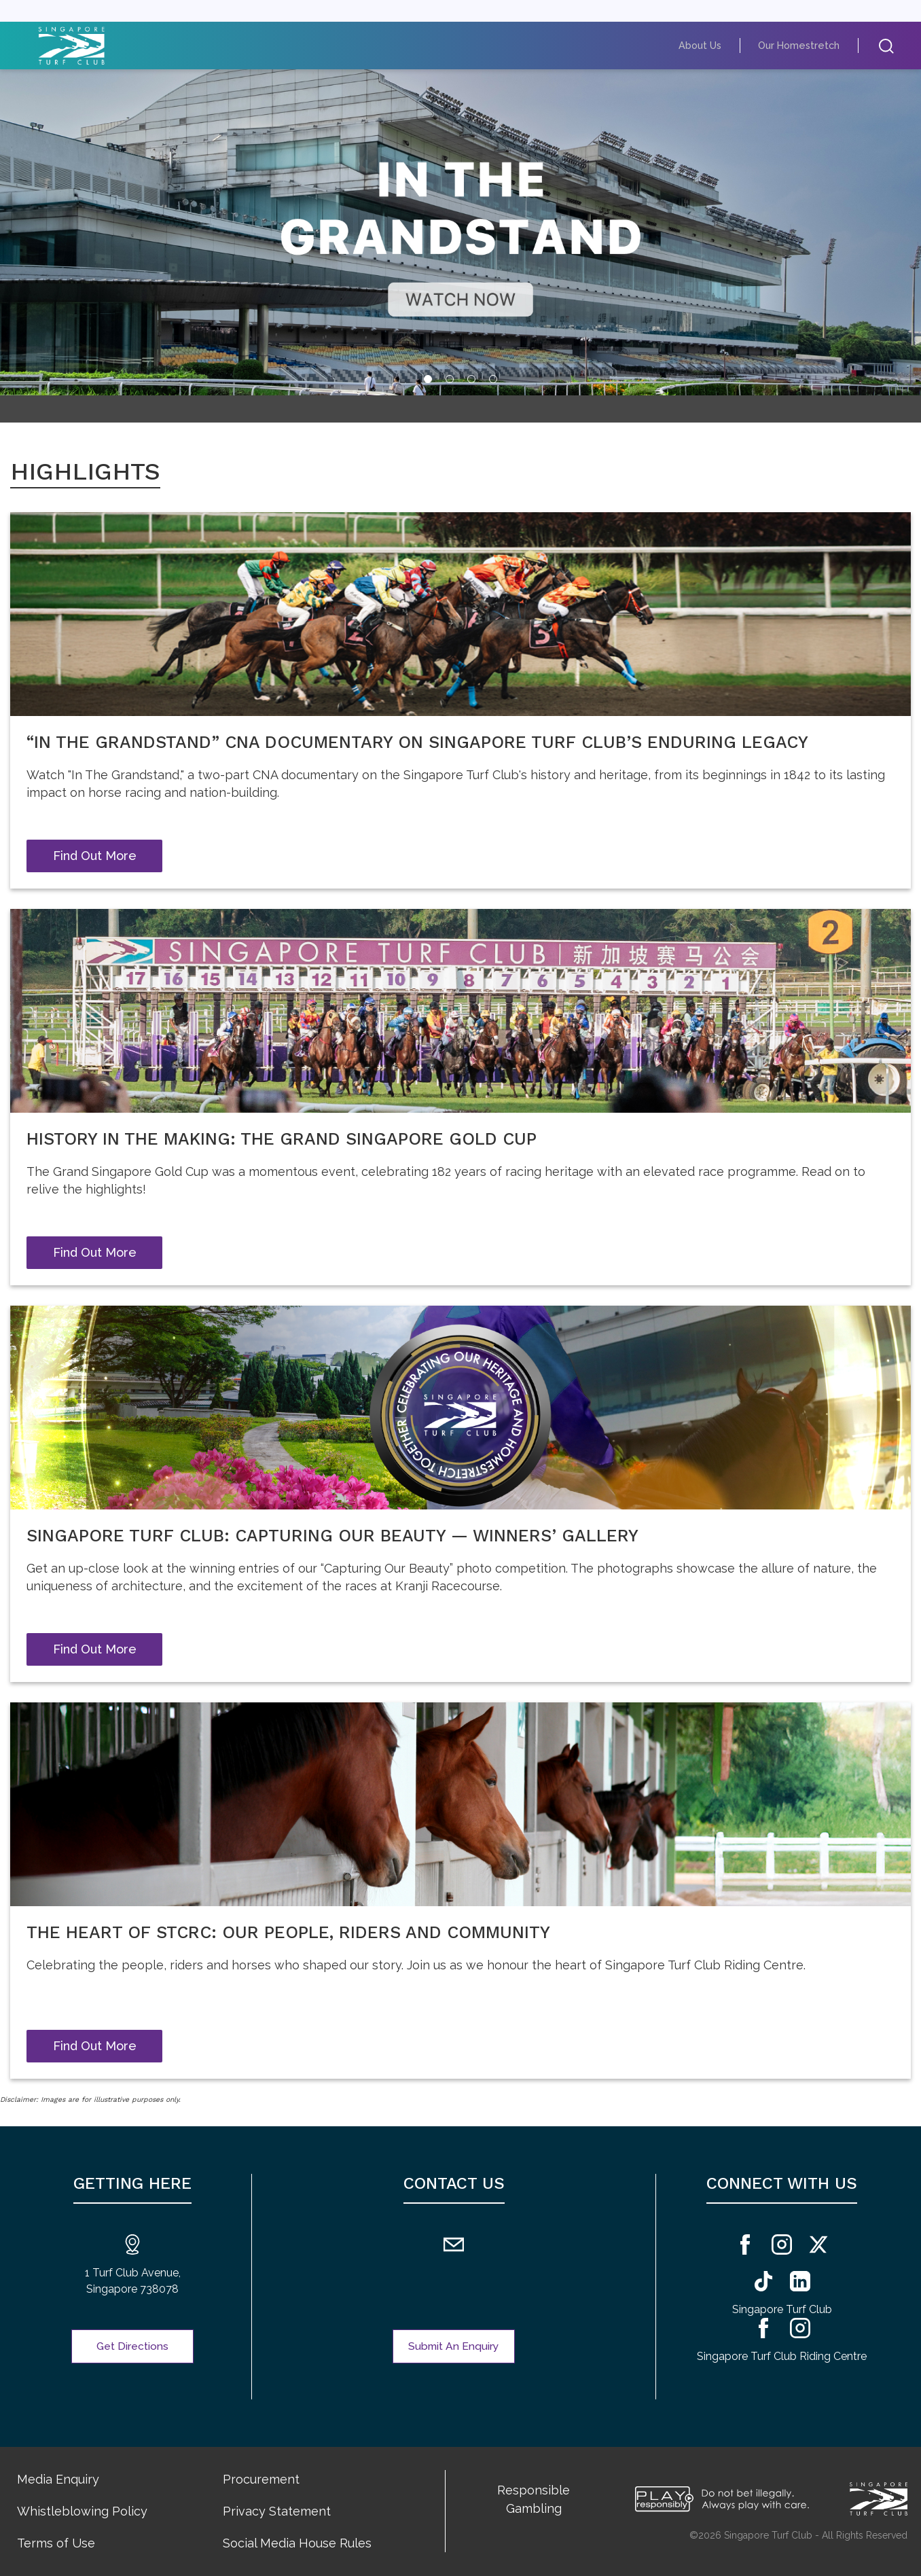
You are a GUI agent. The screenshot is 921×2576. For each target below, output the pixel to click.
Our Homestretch (806, 45)
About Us (717, 45)
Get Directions (132, 2346)
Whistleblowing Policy (82, 2511)
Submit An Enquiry (454, 2346)
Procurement (261, 2479)
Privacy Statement (277, 2511)
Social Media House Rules (297, 2543)
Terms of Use (56, 2543)
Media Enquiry (58, 2479)
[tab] (428, 379)
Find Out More (95, 855)
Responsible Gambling (533, 2499)
